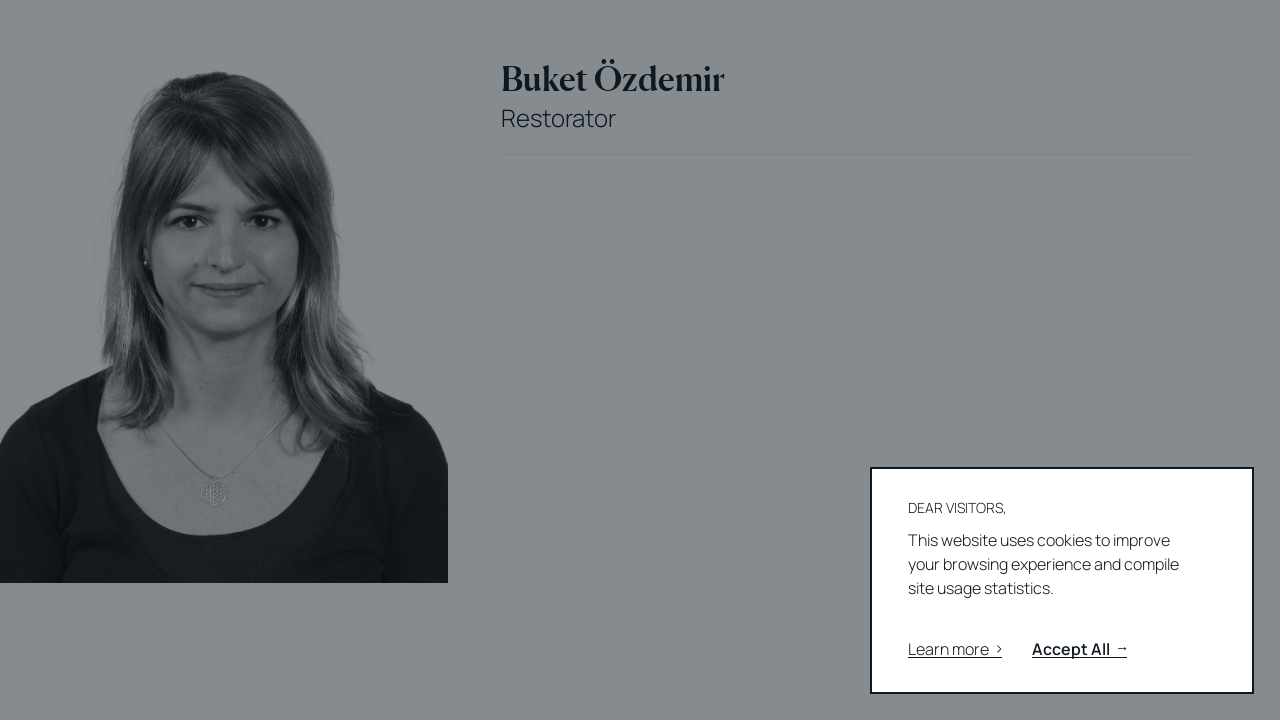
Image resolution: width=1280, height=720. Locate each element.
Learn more (955, 649)
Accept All (1079, 649)
